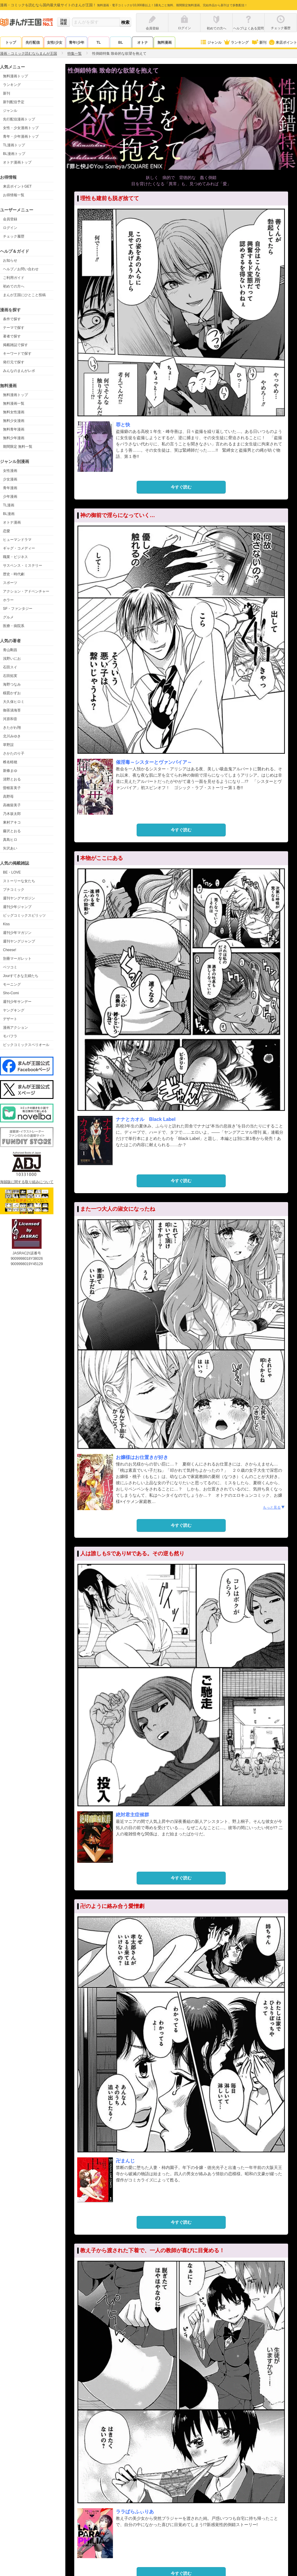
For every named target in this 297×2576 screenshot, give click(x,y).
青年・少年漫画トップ (21, 136)
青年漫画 (10, 488)
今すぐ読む (181, 487)
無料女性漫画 (13, 412)
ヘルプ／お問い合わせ (21, 269)
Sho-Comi (11, 993)
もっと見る (274, 1507)
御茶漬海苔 (12, 710)
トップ (10, 42)
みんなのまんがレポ (19, 371)
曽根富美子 (12, 788)
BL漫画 (9, 514)
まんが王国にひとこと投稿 (24, 295)
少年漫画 (10, 496)
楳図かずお (12, 693)
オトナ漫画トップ (17, 162)
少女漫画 (10, 479)
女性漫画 (10, 471)
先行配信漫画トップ (19, 119)
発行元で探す (13, 362)
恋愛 (6, 531)
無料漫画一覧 (13, 403)
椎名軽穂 (10, 762)
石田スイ (10, 667)
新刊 (259, 42)
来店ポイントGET (17, 186)
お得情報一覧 (13, 195)
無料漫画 (164, 42)
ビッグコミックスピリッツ (24, 915)
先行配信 (33, 42)
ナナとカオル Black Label (146, 1119)
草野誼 (8, 745)
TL (99, 42)
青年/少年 (76, 42)
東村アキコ (12, 822)
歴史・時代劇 (13, 574)
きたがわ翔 (12, 727)
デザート (10, 1019)
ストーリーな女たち (19, 881)
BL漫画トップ (14, 154)
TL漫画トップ (14, 145)
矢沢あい (10, 848)
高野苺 (8, 796)
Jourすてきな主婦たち (20, 976)
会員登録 (10, 219)
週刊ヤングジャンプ (19, 941)
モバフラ (10, 1036)
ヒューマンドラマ (17, 540)
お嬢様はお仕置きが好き (142, 1457)
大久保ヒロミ (13, 702)
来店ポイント (282, 42)
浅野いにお (12, 658)
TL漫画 (8, 505)
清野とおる (12, 779)
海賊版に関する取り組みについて (26, 1182)
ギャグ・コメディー (19, 548)
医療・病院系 (13, 626)
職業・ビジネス (15, 557)
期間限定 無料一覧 (17, 446)
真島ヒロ (10, 840)
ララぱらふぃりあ (135, 2511)
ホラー (8, 600)
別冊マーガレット (17, 958)
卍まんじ (125, 2160)
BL (120, 42)
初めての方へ (13, 286)
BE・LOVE (12, 872)
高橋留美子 (12, 805)
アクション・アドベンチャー (26, 591)
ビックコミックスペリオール (26, 1045)
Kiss (6, 924)
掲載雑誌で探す (15, 345)
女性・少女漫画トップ (21, 128)
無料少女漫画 (13, 421)
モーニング (12, 984)
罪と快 (123, 424)
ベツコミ (10, 967)
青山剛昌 (10, 650)
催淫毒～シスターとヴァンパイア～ (154, 762)
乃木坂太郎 (12, 814)
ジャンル (211, 42)
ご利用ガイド (13, 278)
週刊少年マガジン (17, 933)
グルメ (8, 617)
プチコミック (13, 890)
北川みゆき (12, 736)
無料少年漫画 (13, 438)
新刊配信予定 (13, 102)
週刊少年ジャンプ (17, 907)
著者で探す (12, 336)
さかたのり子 (13, 753)
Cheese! (9, 950)
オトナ (142, 42)
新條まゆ (10, 771)
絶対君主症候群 (132, 1814)
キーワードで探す (17, 353)
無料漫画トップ (15, 76)
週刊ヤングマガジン (19, 898)
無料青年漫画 (13, 429)
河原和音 (10, 719)
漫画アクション (15, 1027)
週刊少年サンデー (17, 1002)
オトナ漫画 (12, 522)
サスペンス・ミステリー (22, 565)
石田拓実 (10, 676)
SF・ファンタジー (17, 609)
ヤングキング (13, 1010)
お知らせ (10, 260)
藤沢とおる (12, 831)
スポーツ (10, 583)
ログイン (10, 228)
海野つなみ (12, 684)
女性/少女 (54, 42)
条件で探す (12, 319)
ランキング (236, 42)
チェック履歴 (13, 236)
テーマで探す (13, 328)
